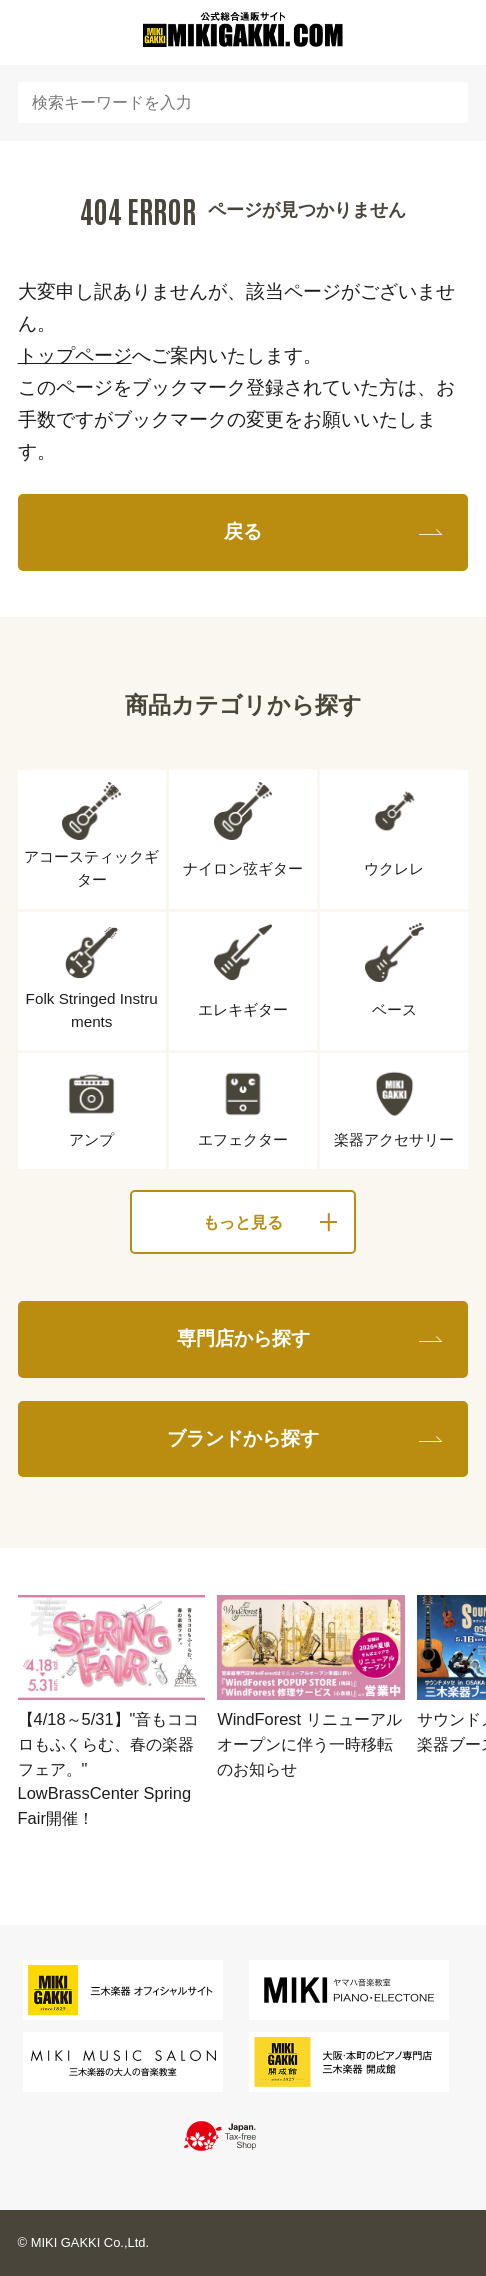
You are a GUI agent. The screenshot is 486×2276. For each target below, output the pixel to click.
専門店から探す (243, 1338)
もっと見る (243, 1222)
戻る (243, 531)
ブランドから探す (243, 1438)
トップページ (75, 355)
